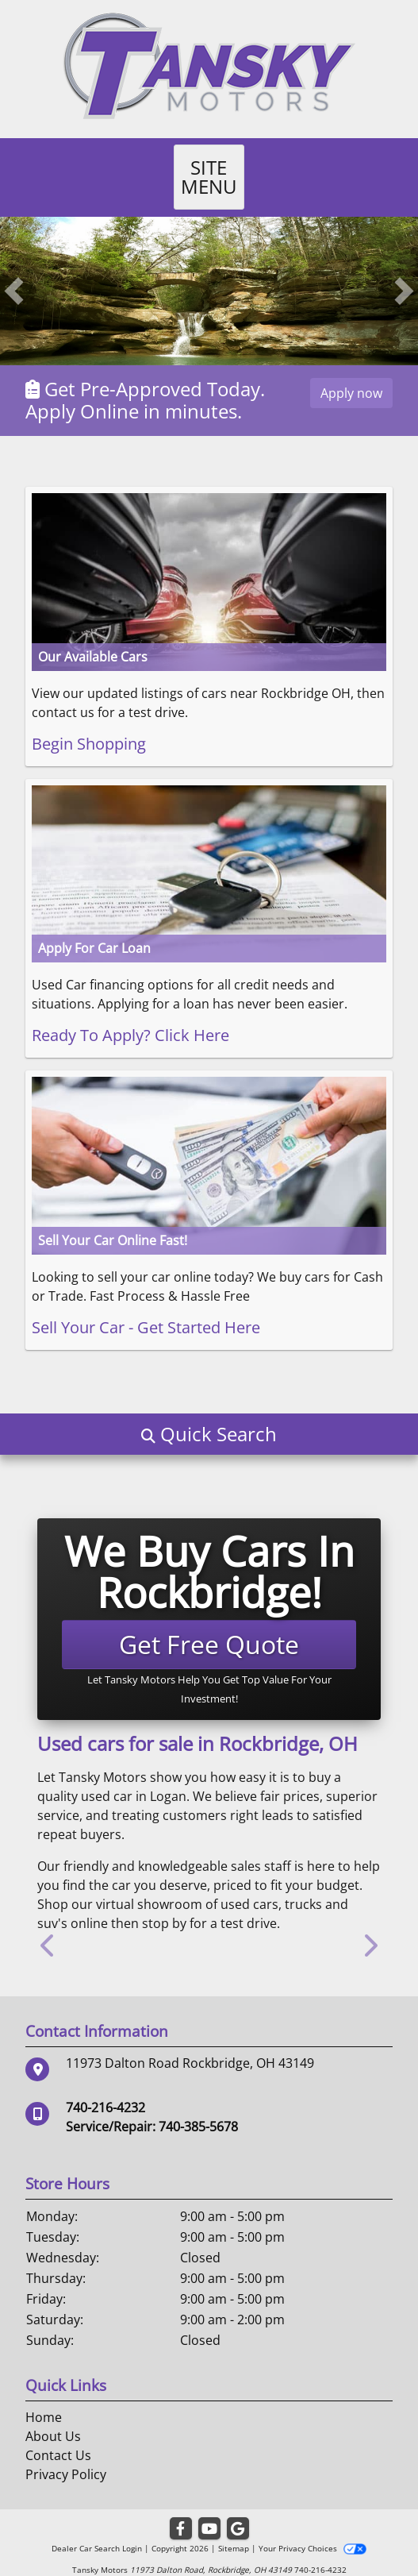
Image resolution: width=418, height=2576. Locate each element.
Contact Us (58, 2436)
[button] (14, 272)
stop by (164, 1904)
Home (43, 2398)
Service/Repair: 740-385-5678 (152, 2107)
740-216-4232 (105, 2088)
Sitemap (233, 2529)
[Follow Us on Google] (238, 2509)
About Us (53, 2417)
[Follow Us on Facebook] (181, 2509)
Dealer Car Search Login (97, 2529)
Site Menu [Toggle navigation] (209, 167)
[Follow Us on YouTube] (209, 2509)
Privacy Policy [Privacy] (65, 2455)
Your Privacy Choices (312, 2529)
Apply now (351, 374)
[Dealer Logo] (209, 64)
